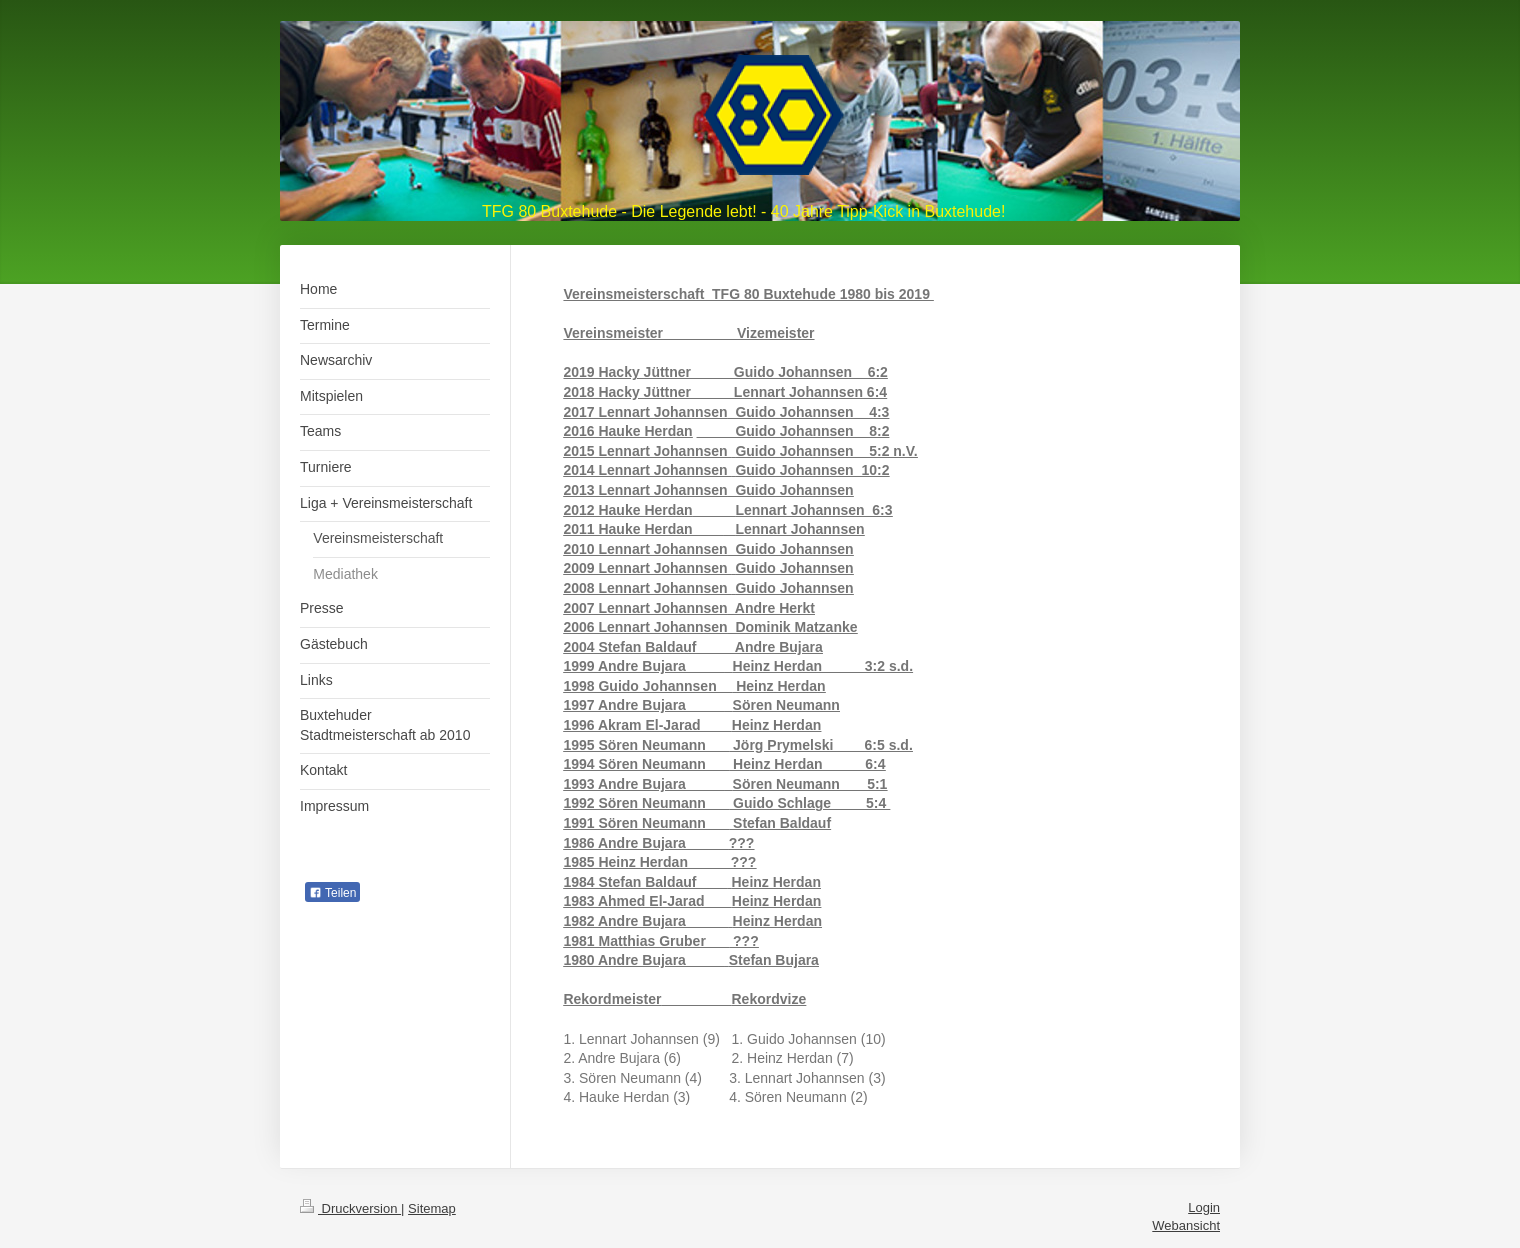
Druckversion (350, 1208)
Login (1204, 1207)
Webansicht (1186, 1225)
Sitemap (432, 1208)
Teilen (332, 893)
